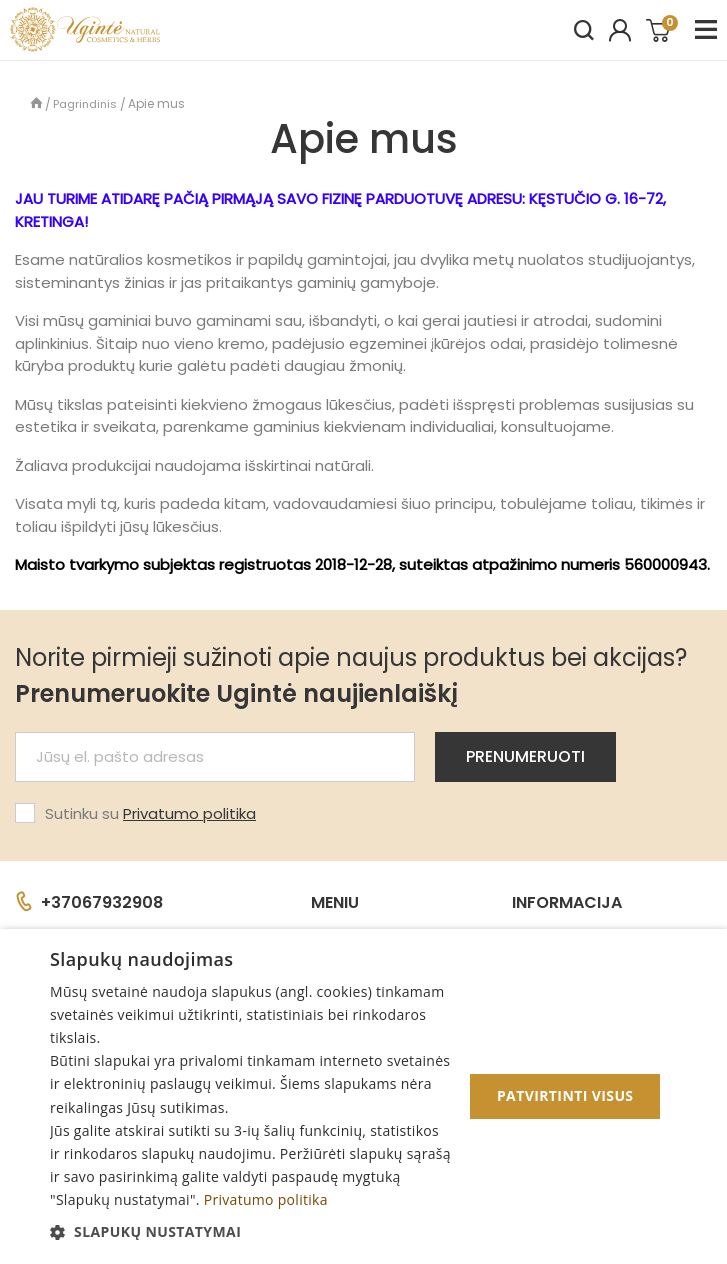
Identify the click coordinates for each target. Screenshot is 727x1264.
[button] (250, 1231)
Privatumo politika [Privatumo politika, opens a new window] (266, 1199)
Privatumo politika (189, 813)
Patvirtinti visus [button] (565, 1095)
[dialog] (363, 1096)
